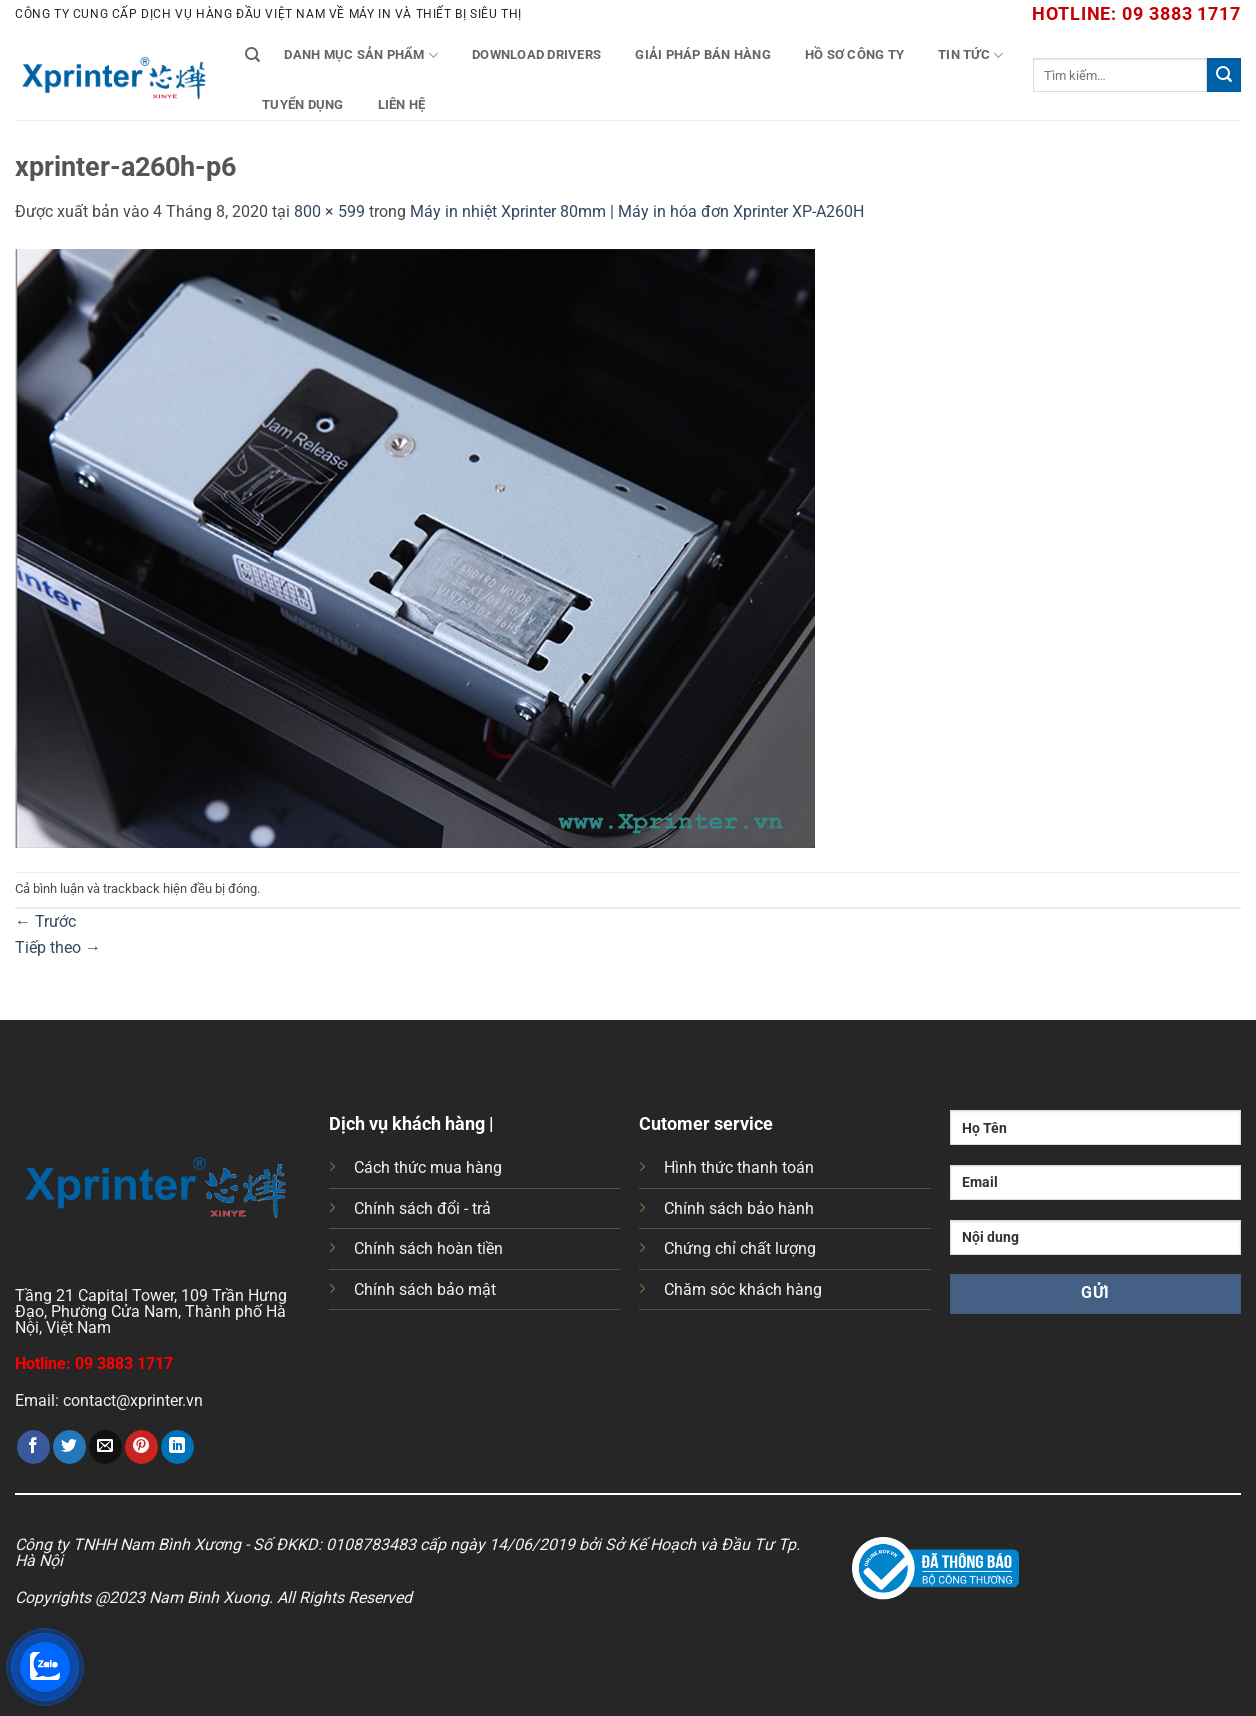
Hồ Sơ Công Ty (854, 54)
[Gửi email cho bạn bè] (105, 1447)
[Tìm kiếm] (252, 55)
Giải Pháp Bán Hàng (703, 54)
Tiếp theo (58, 947)
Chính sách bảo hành (739, 1208)
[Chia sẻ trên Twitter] (69, 1447)
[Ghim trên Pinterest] (141, 1447)
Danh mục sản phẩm (361, 55)
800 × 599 (329, 211)
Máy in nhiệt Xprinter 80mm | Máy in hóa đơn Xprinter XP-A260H (637, 211)
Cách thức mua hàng (428, 1167)
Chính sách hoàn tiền (428, 1248)
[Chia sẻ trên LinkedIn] (177, 1447)
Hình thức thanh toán (739, 1167)
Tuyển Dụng (303, 104)
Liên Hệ (402, 104)
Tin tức (970, 55)
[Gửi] (1224, 75)
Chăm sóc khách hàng (743, 1289)
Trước (45, 921)
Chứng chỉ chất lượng (740, 1248)
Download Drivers (536, 54)
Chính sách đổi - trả (422, 1208)
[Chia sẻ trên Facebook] (33, 1447)
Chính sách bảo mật (425, 1289)
